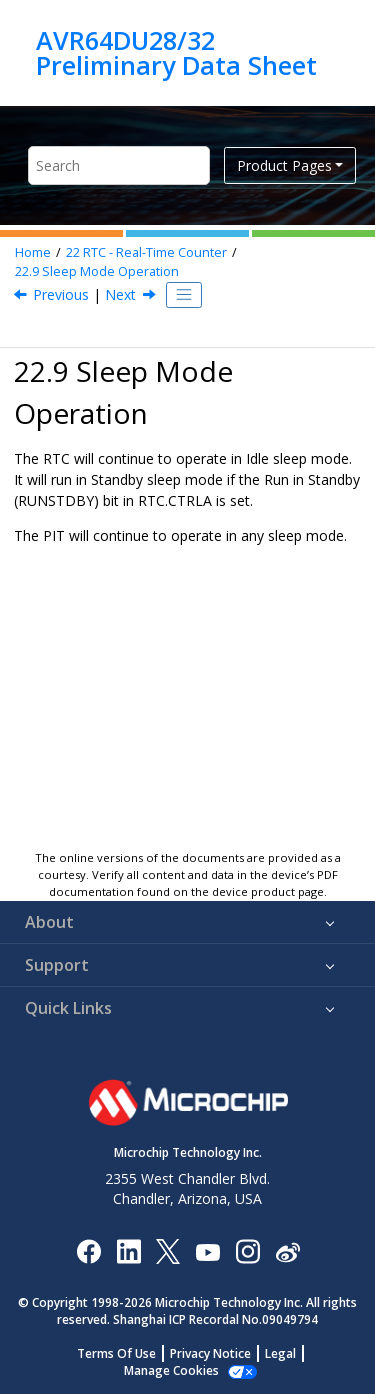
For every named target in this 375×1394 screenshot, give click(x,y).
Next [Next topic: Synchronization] (120, 294)
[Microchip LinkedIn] (128, 1250)
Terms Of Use (116, 1353)
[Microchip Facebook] (88, 1250)
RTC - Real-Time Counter (146, 252)
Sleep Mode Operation (97, 271)
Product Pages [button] (284, 165)
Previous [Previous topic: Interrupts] (61, 294)
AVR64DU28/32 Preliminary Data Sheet (176, 52)
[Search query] (119, 165)
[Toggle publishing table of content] (184, 295)
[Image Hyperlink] (207, 1250)
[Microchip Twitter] (168, 1250)
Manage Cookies (171, 1370)
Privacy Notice (210, 1353)
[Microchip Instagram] (247, 1250)
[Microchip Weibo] (287, 1250)
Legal (280, 1353)
